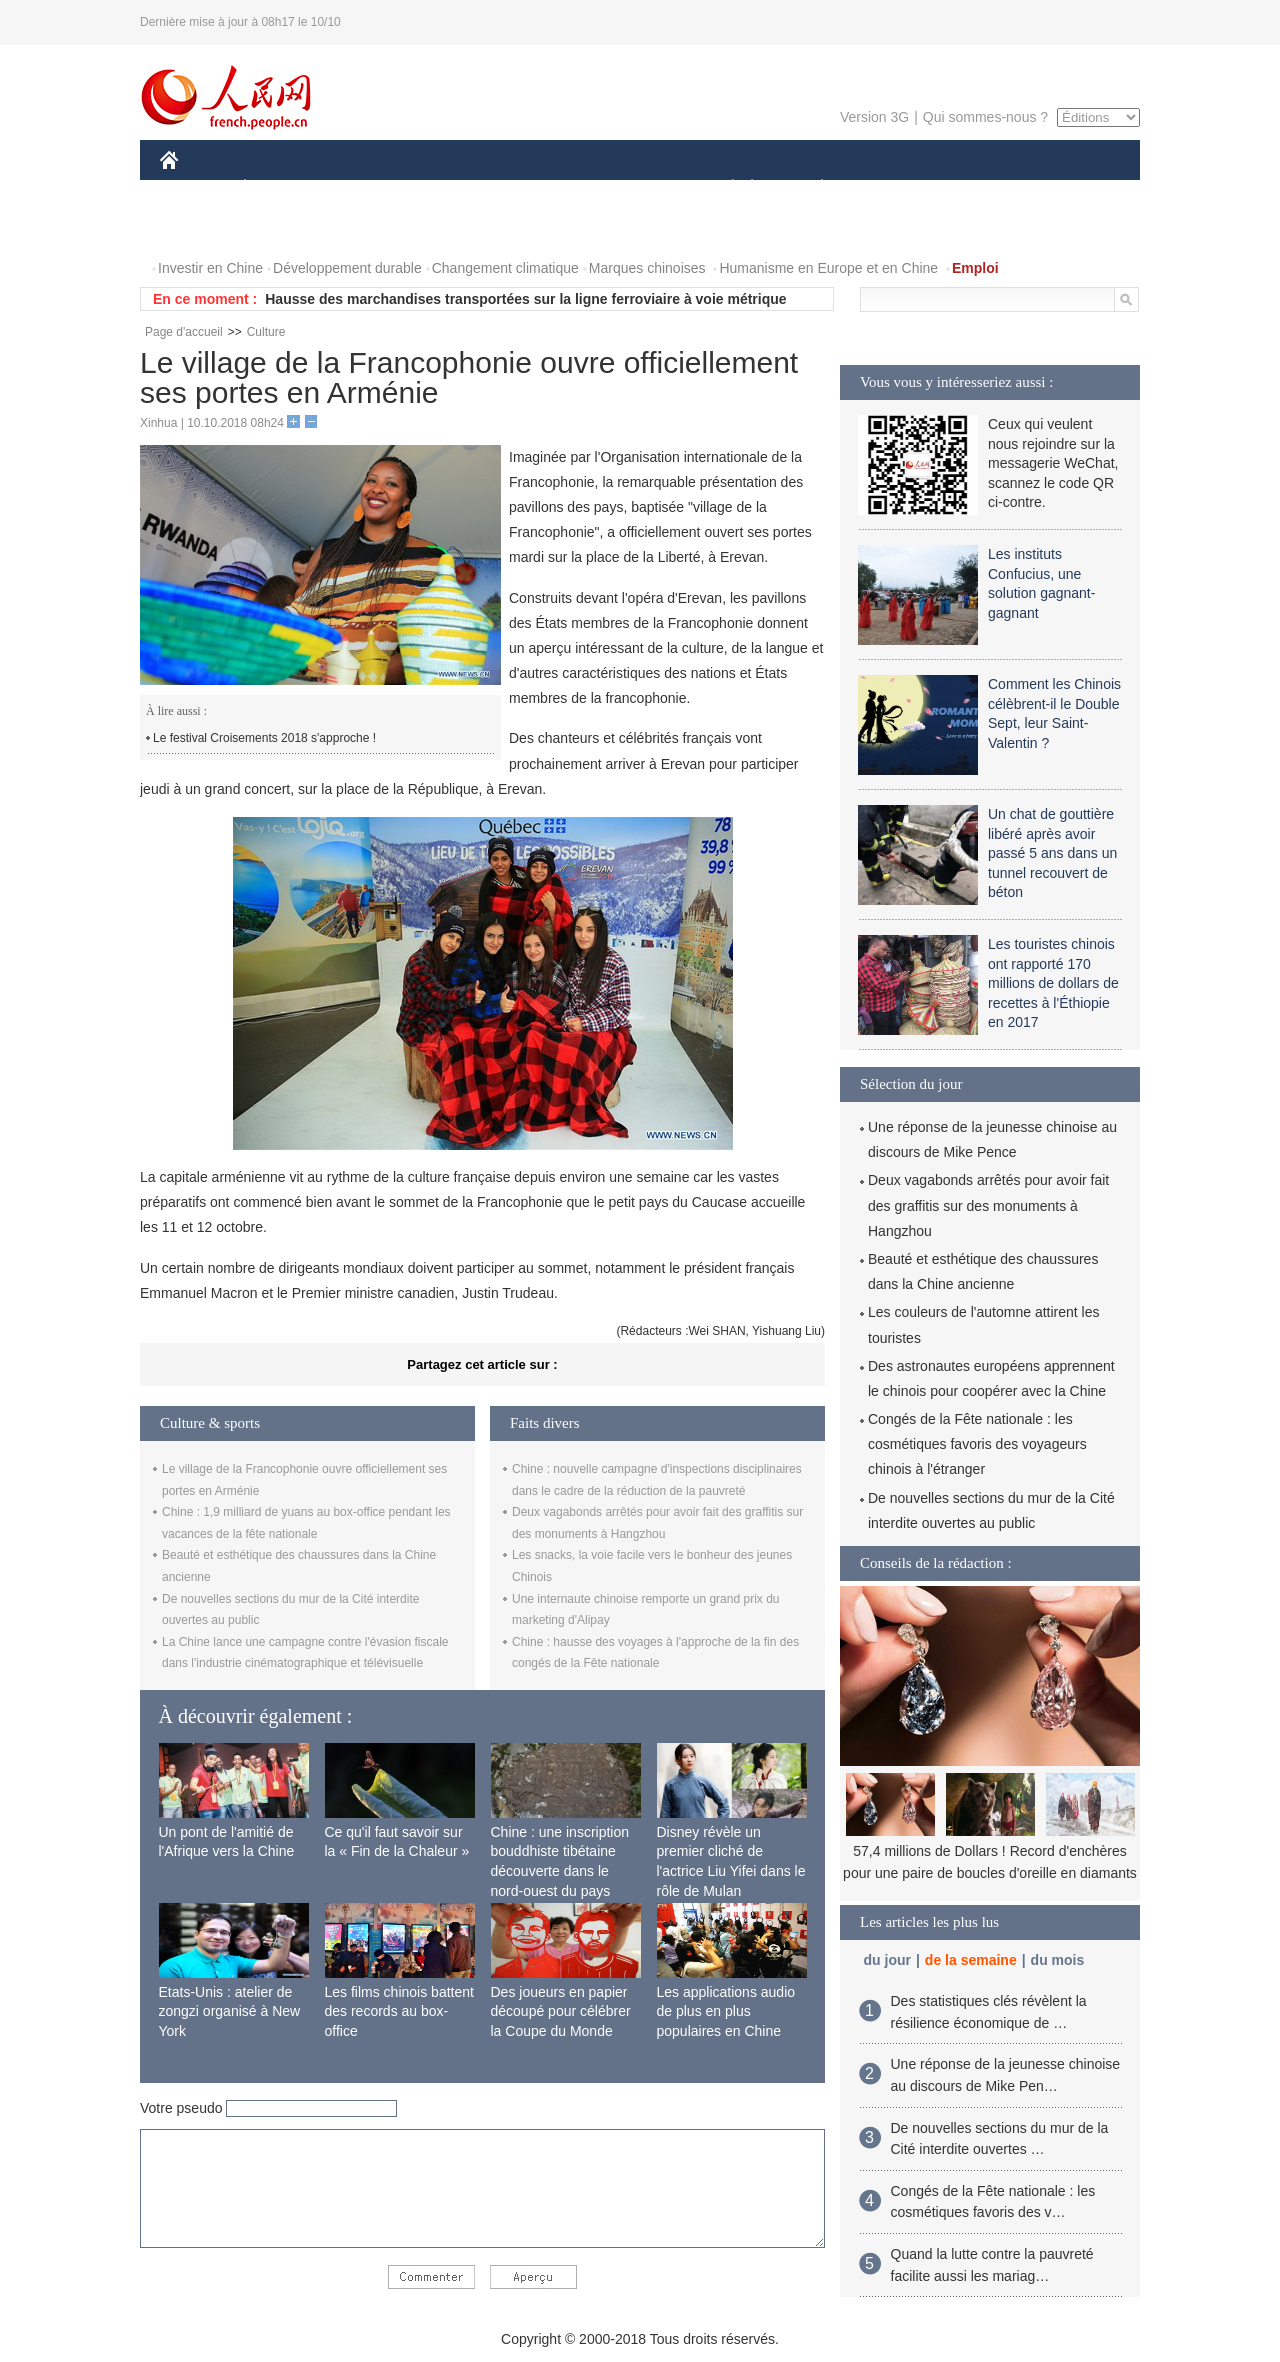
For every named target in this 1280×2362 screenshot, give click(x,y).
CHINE (194, 188)
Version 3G (874, 117)
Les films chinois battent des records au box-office (399, 2011)
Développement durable (347, 268)
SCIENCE (544, 188)
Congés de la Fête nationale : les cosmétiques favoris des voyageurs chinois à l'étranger (977, 1444)
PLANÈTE (811, 188)
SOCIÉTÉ (723, 188)
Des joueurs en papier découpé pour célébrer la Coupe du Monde (561, 2011)
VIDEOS (199, 228)
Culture (266, 332)
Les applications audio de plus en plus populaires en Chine (726, 2011)
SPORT (891, 188)
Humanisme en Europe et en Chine (828, 268)
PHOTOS (1069, 188)
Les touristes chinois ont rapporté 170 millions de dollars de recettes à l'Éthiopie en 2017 (1053, 983)
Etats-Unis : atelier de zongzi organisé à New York (230, 2011)
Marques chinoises (647, 268)
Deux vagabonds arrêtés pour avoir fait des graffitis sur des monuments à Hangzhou (988, 1205)
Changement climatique (505, 268)
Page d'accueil (184, 332)
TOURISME (977, 188)
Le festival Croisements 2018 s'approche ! (264, 738)
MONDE (372, 188)
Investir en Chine (210, 268)
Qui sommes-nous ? (985, 117)
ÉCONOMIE (281, 188)
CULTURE (634, 188)
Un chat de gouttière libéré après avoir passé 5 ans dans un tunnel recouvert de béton (1052, 853)
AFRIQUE (456, 188)
